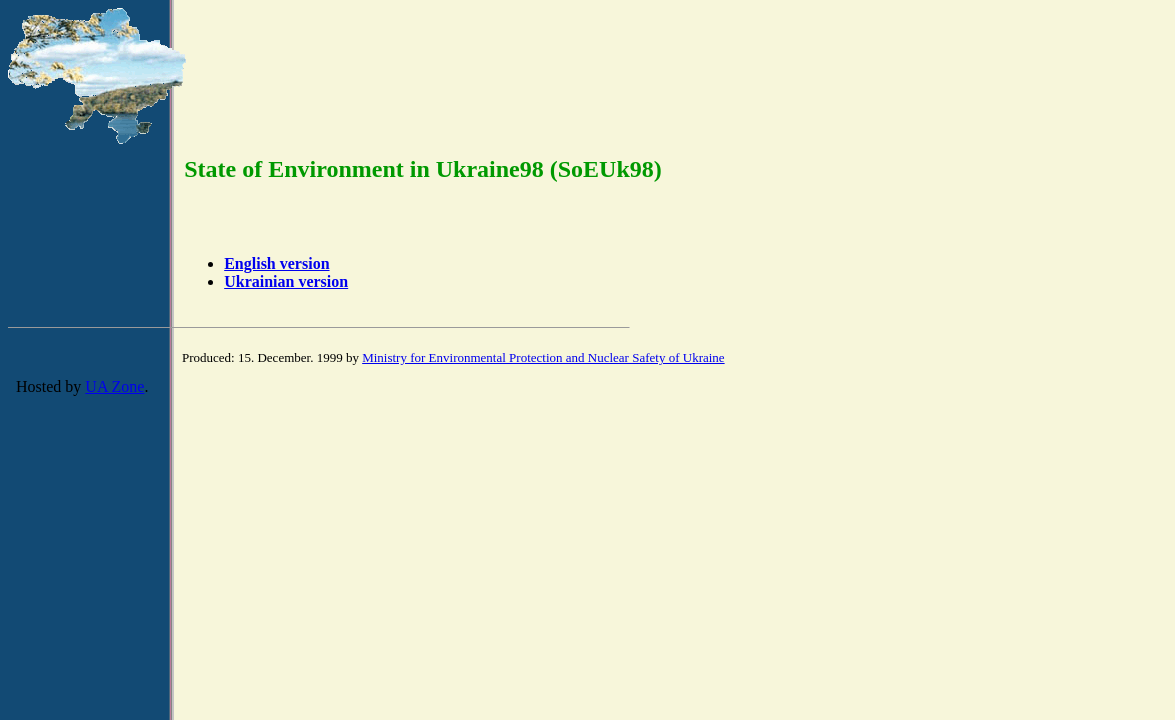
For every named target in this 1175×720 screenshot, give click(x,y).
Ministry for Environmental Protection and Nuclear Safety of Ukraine (543, 357)
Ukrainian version (286, 281)
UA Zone (114, 386)
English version (276, 263)
